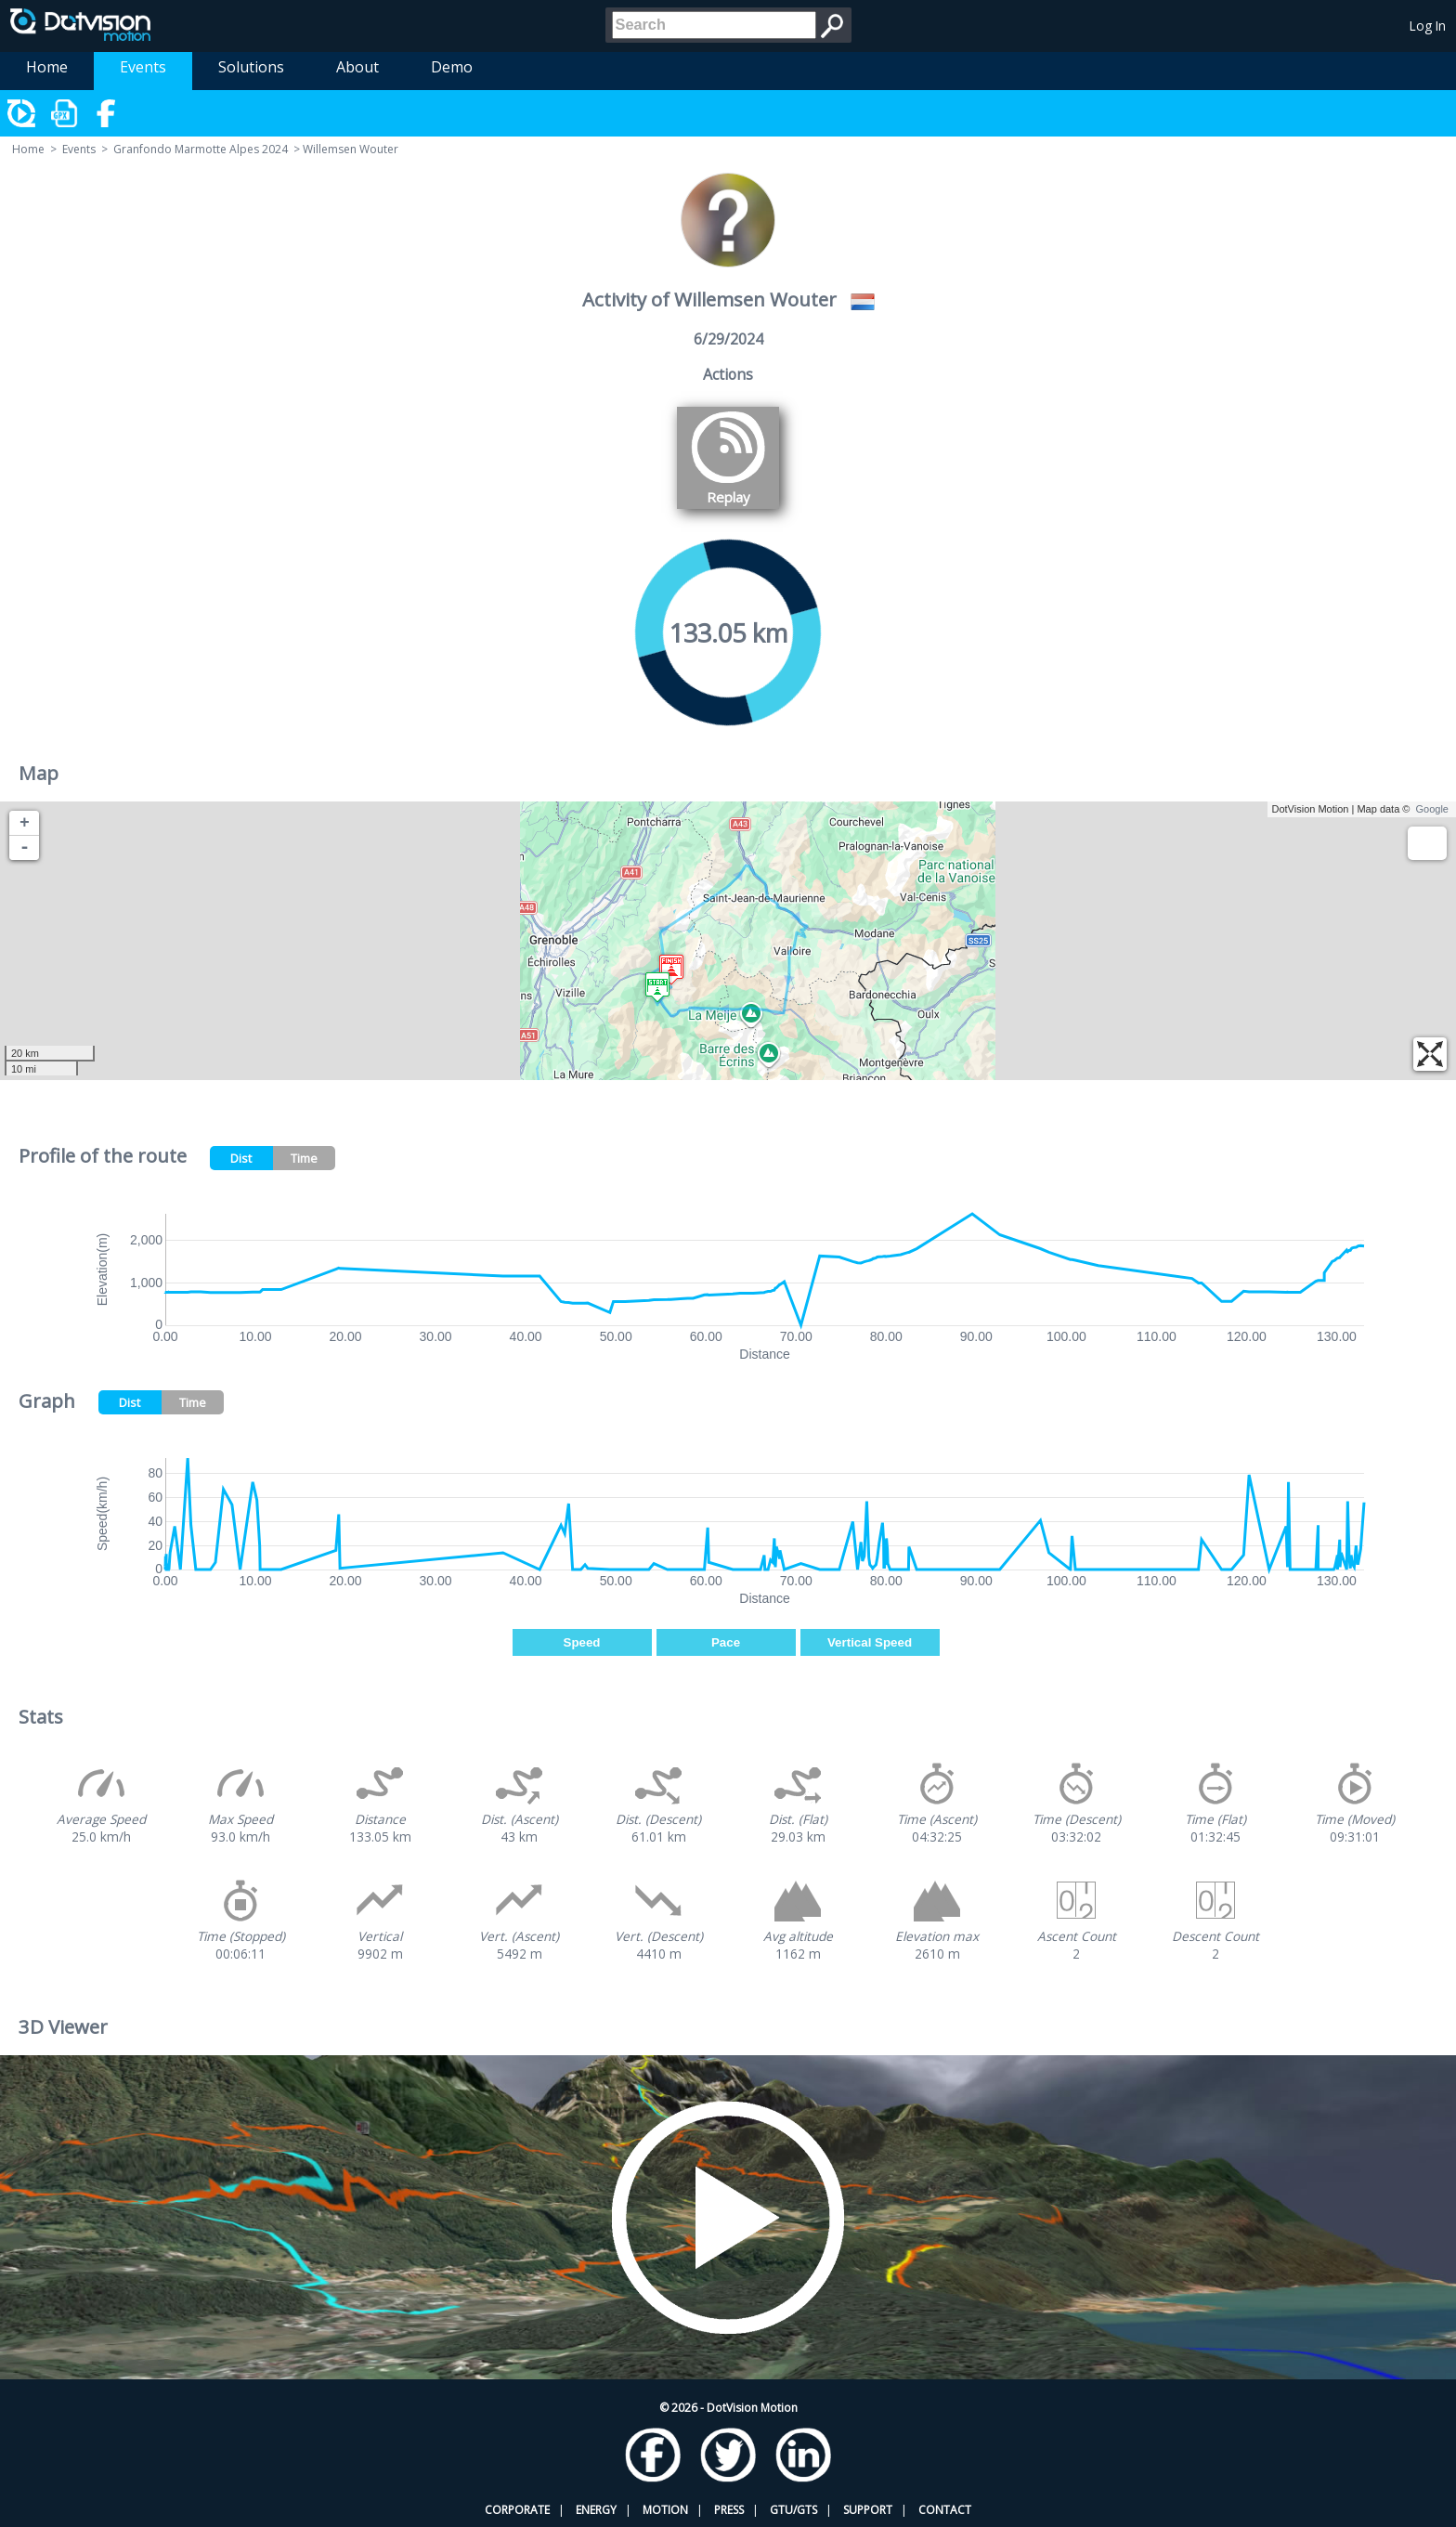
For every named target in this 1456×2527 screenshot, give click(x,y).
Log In (1428, 25)
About (357, 67)
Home (47, 67)
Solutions (251, 67)
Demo (452, 67)
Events (143, 67)
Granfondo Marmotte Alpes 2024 (200, 149)
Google (1432, 808)
